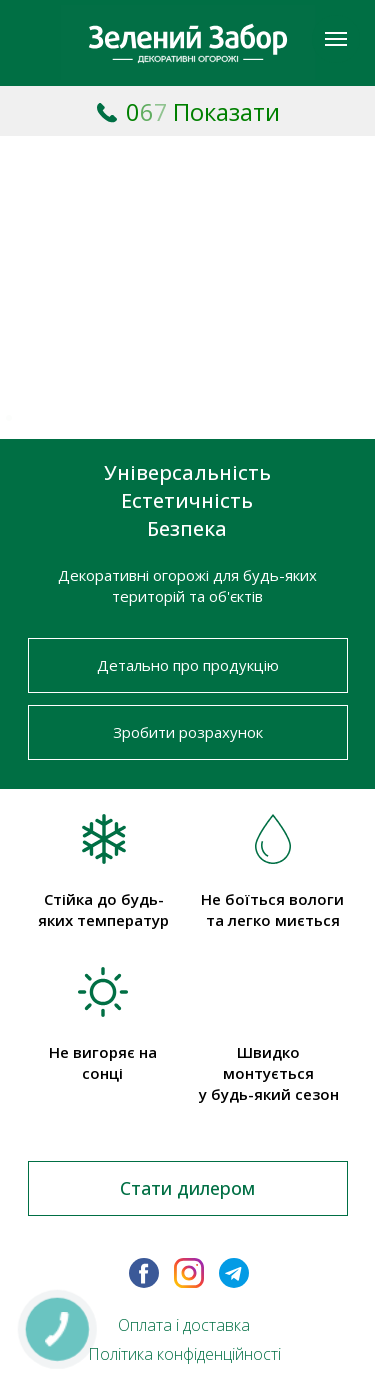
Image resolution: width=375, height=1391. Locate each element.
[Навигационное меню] (336, 39)
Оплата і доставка (184, 1325)
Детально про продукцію (188, 665)
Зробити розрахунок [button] (188, 732)
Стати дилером (187, 1188)
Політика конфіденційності (184, 1354)
